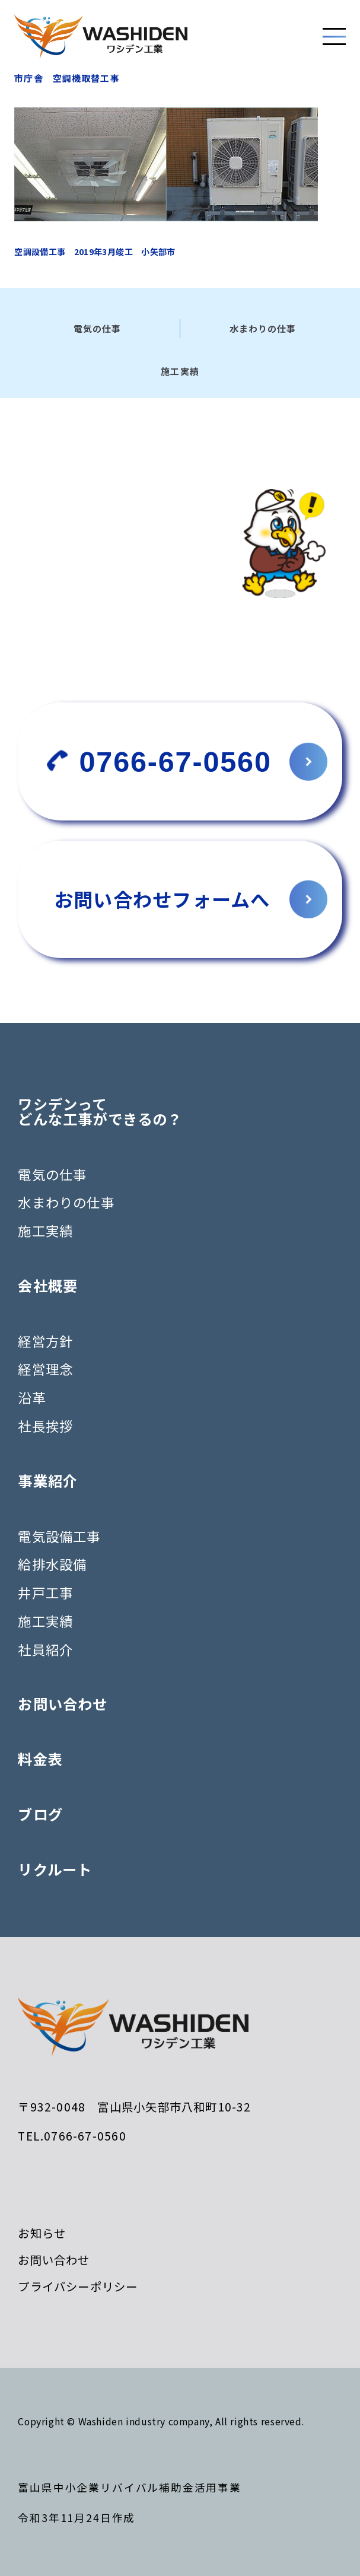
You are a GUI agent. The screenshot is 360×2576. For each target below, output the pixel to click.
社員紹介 (45, 1649)
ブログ (40, 1814)
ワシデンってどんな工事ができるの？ (100, 1111)
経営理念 (45, 1368)
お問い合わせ (62, 1704)
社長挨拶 (45, 1425)
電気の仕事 (52, 1174)
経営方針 (45, 1340)
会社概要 (48, 1286)
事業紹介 (48, 1481)
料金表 (40, 1759)
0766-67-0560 (175, 762)
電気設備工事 (59, 1536)
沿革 (31, 1397)
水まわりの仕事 (66, 1202)
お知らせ (42, 2232)
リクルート (55, 1869)
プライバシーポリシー (78, 2286)
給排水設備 (52, 1563)
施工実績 (45, 1230)
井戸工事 (45, 1592)
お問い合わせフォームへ (162, 898)
